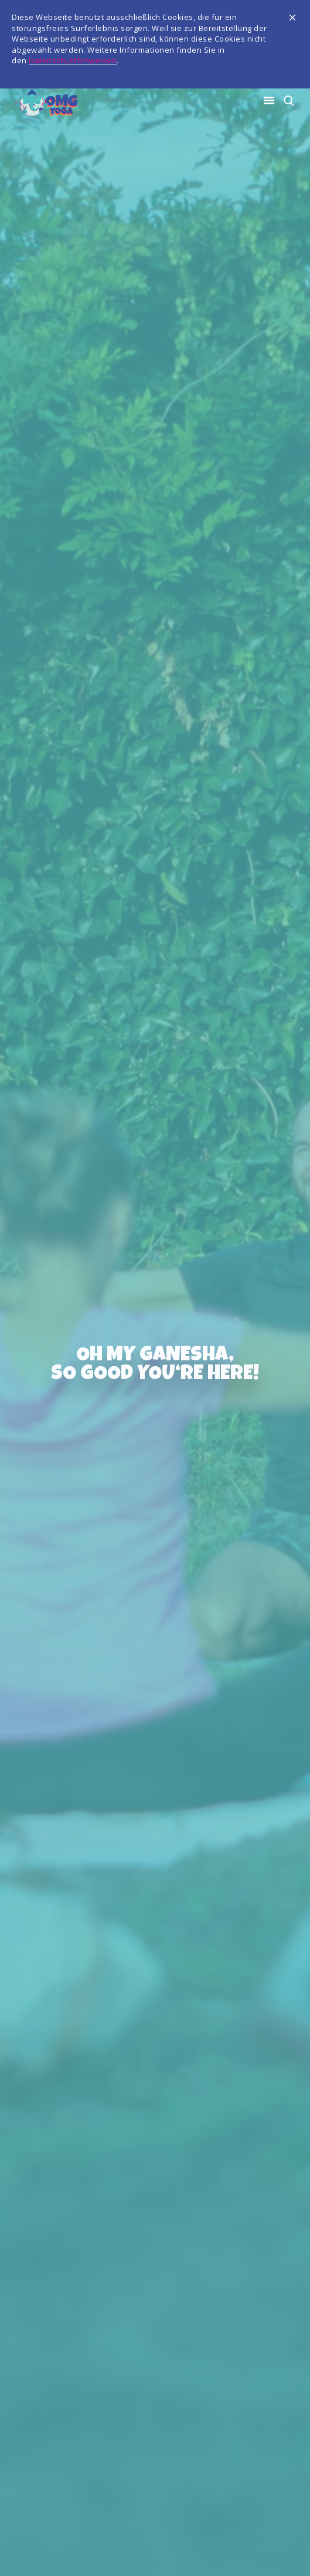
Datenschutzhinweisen (73, 60)
